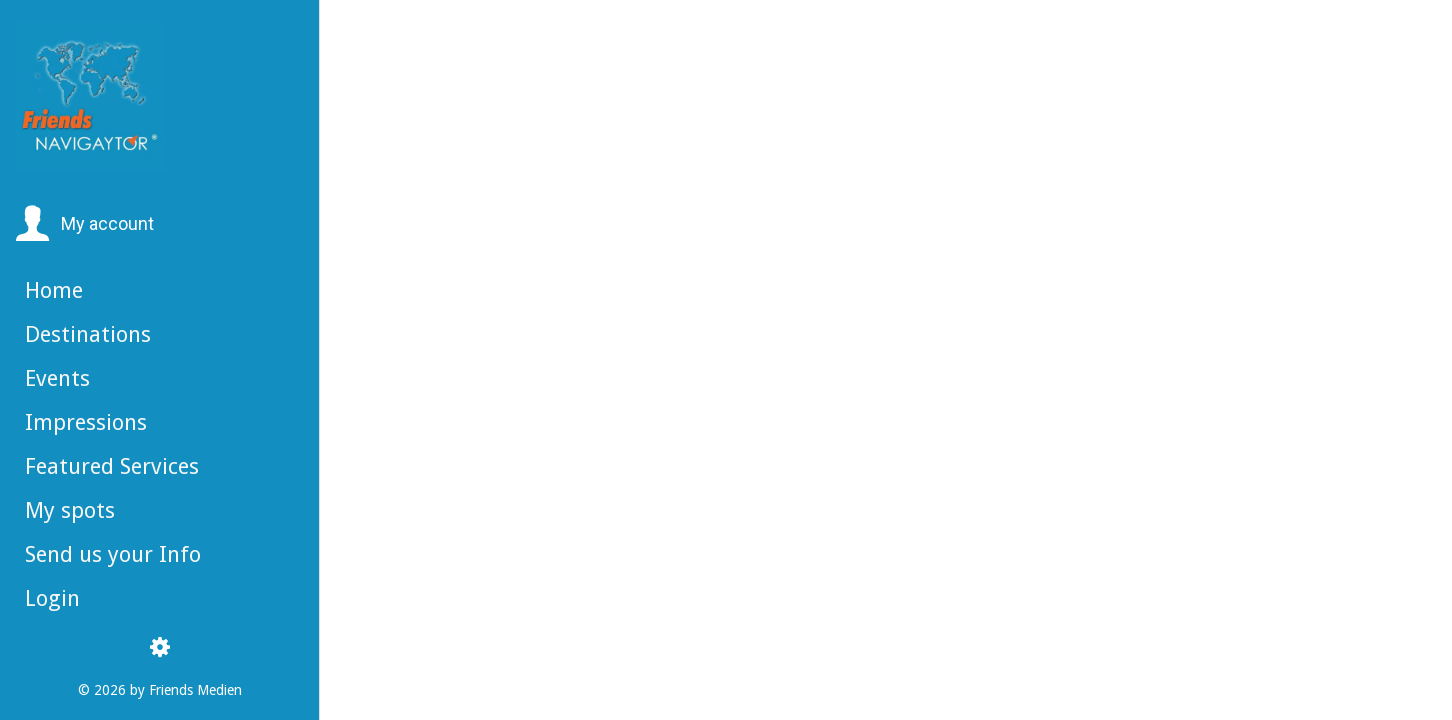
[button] (84, 224)
